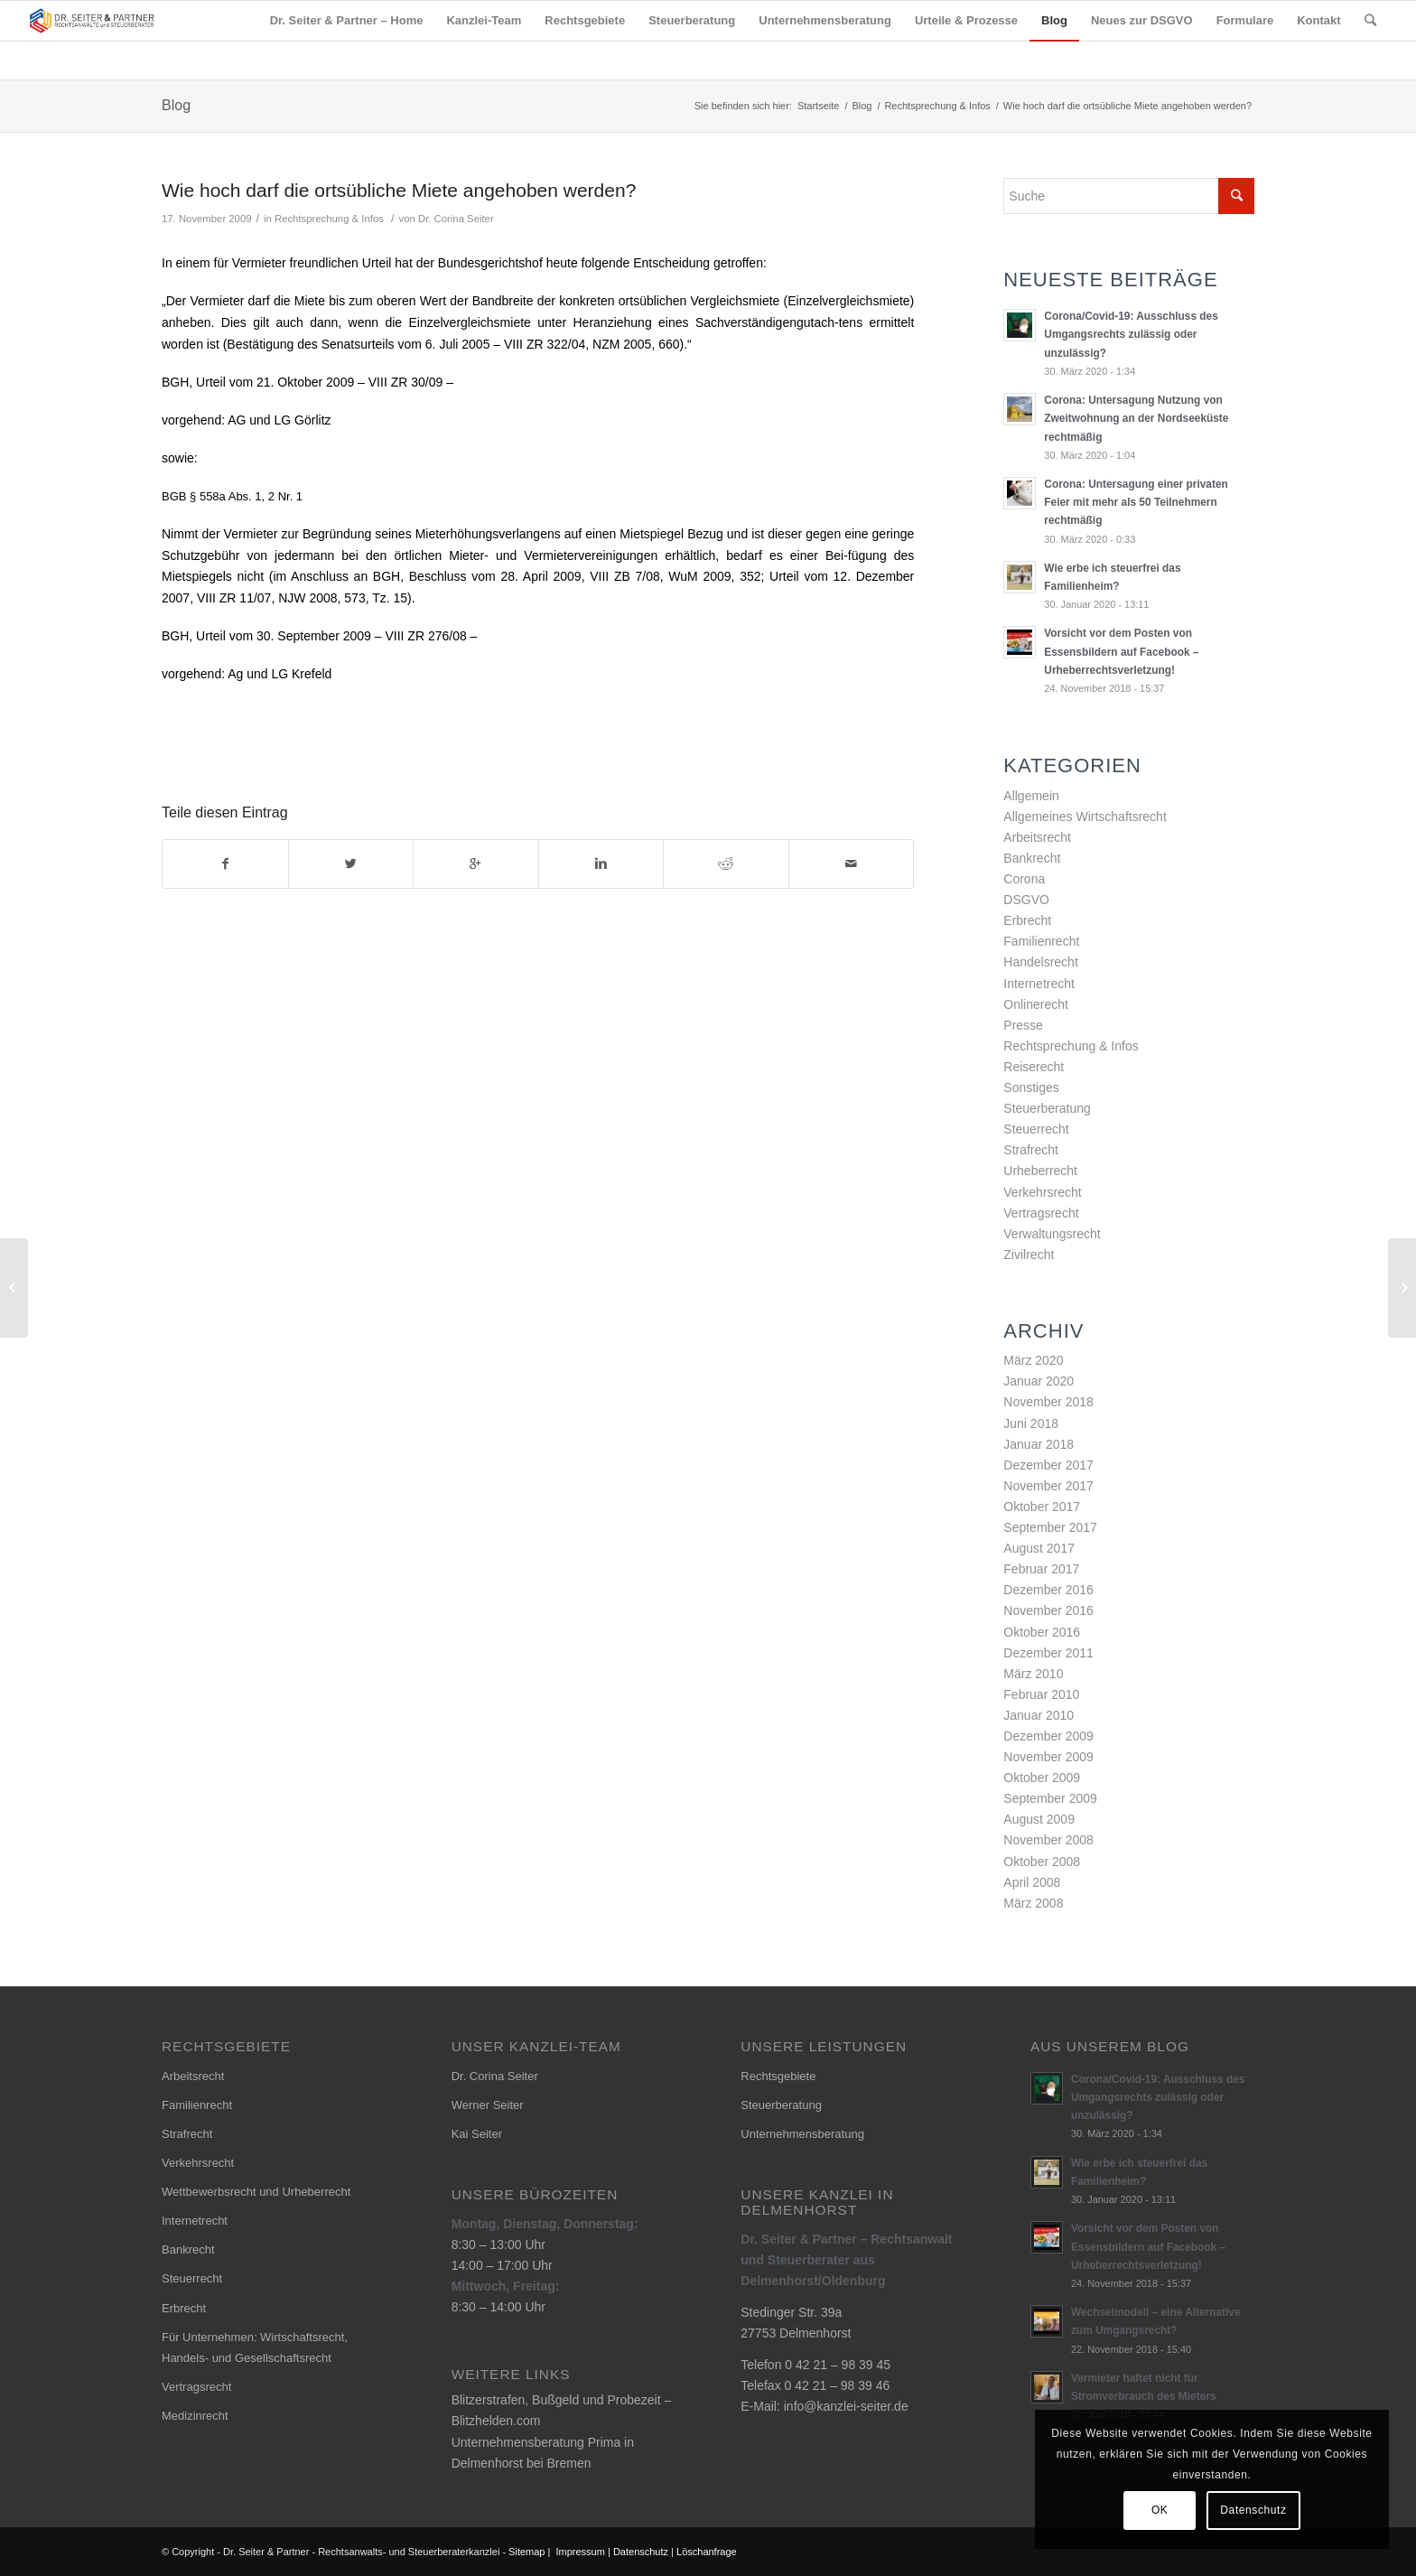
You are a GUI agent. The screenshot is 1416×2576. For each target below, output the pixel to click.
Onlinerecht (1035, 1004)
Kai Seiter (477, 2134)
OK (1160, 2510)
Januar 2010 (1038, 1715)
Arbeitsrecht (1037, 837)
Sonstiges (1030, 1087)
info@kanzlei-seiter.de (846, 2406)
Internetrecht (1039, 983)
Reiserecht (1033, 1066)
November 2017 (1048, 1486)
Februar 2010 (1041, 1694)
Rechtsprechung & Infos (937, 105)
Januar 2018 (1038, 1444)
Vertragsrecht (1040, 1213)
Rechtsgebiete (778, 2076)
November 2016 (1048, 1610)
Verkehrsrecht (1042, 1192)
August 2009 (1039, 1819)
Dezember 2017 (1048, 1465)
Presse (1023, 1025)
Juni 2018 (1030, 1423)
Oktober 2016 (1041, 1632)
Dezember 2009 (1048, 1736)
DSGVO (1026, 899)
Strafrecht (1030, 1150)
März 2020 (1033, 1360)
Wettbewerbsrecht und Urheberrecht (256, 2191)
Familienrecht (1041, 941)
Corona (1024, 879)
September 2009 (1050, 1798)
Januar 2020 (1038, 1381)
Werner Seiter (488, 2105)
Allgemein (1030, 796)
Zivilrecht (1028, 1254)
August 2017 (1039, 1548)
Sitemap (526, 2551)
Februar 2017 (1041, 1569)
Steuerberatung (1047, 1108)
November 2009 (1048, 1757)
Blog (176, 105)
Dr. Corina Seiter (456, 218)
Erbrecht (1027, 920)
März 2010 (1033, 1673)
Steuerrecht (1035, 1129)
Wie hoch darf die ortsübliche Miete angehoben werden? (399, 190)
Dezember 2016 (1048, 1589)
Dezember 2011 (1048, 1653)
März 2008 (1033, 1903)
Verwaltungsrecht (1051, 1234)
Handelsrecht (1040, 962)
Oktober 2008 (1041, 1861)
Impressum (580, 2551)
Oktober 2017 (1041, 1506)
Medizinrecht (195, 2415)
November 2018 (1048, 1402)
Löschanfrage (706, 2551)
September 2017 (1050, 1527)
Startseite (818, 105)
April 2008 (1031, 1882)
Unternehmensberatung (802, 2134)
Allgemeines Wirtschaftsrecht (1085, 816)
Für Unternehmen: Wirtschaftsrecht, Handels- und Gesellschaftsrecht (255, 2347)
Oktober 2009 (1041, 1777)
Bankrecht (1031, 858)
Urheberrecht (1040, 1170)
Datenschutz (640, 2551)
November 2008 (1048, 1840)
